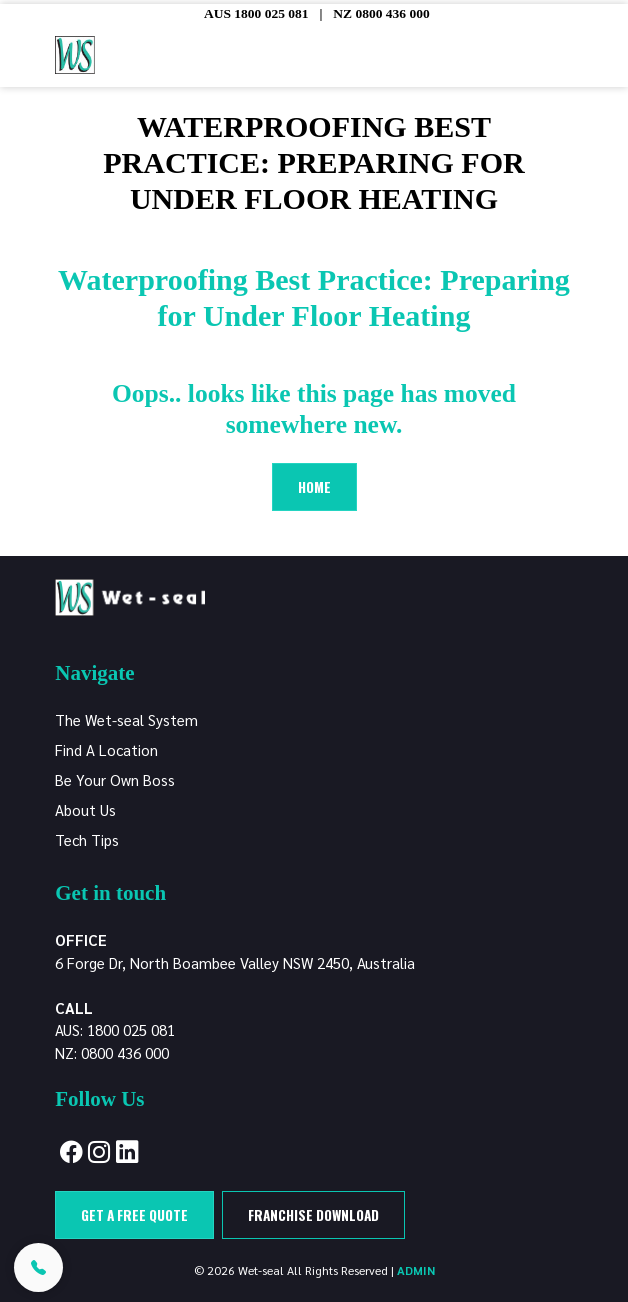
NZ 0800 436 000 (381, 13)
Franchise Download (313, 1215)
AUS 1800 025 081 (256, 13)
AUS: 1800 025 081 (115, 1029)
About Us (85, 809)
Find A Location (106, 749)
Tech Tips (87, 839)
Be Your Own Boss (115, 779)
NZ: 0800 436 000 (112, 1052)
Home (314, 487)
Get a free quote (134, 1215)
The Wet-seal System (126, 719)
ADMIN (416, 1270)
